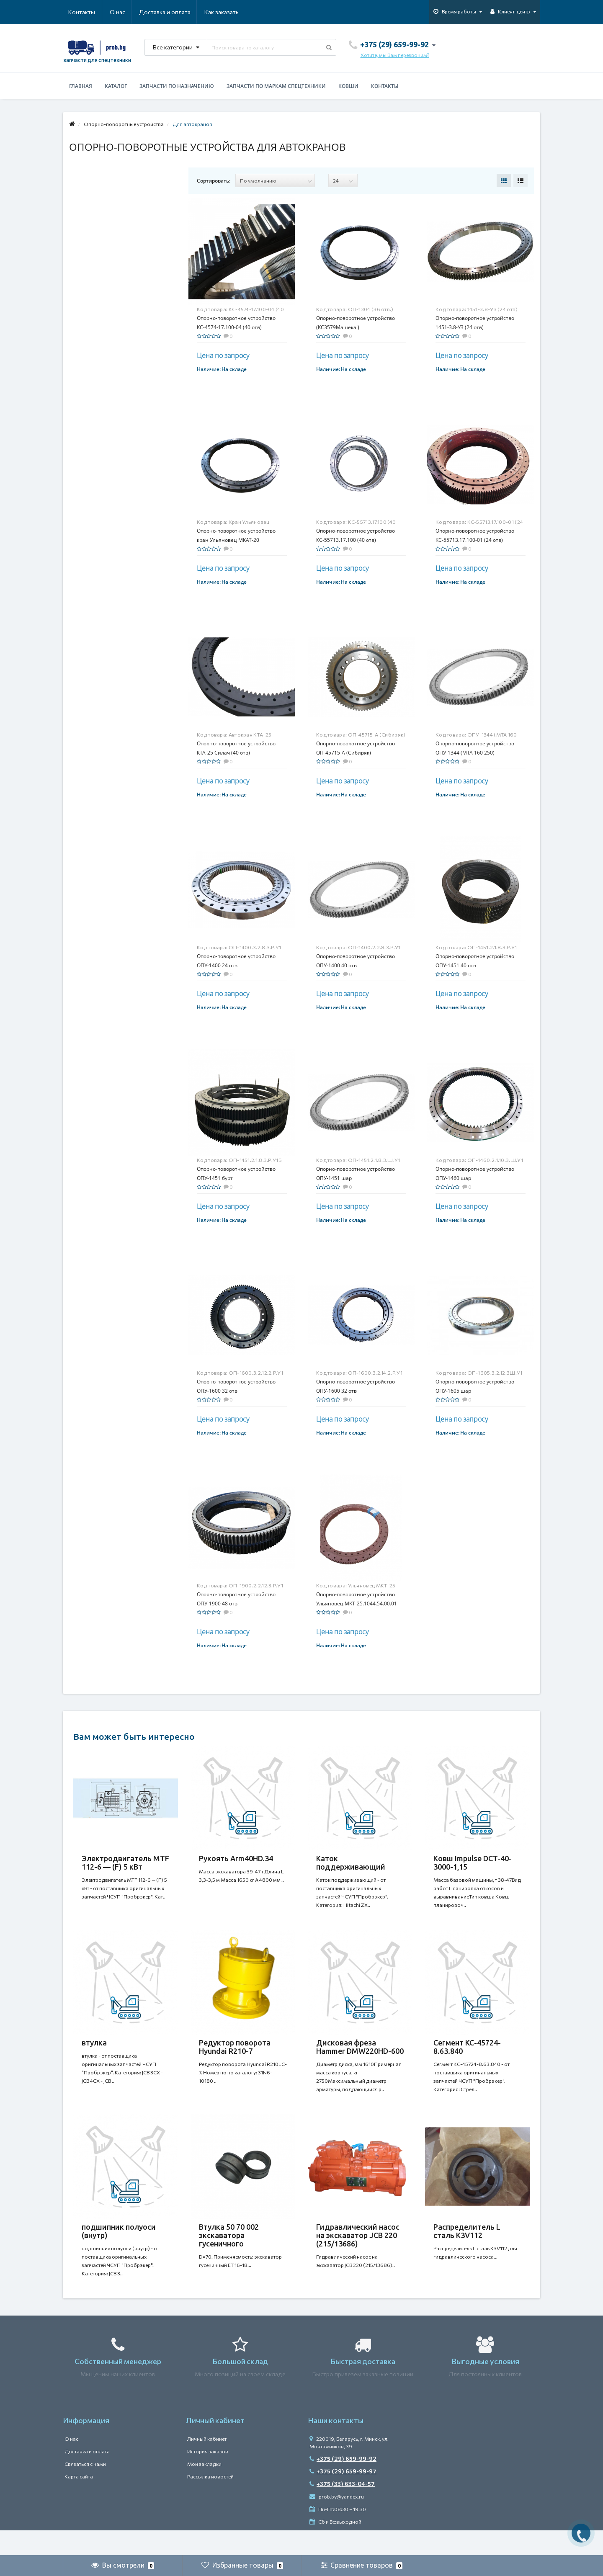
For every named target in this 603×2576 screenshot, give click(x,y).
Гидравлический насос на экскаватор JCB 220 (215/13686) (357, 2251)
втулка (94, 2051)
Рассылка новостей (210, 2501)
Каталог (116, 86)
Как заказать (182, 11)
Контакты (227, 11)
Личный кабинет (207, 2464)
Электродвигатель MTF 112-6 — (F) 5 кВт (125, 1862)
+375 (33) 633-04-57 (342, 2508)
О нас (76, 11)
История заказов (207, 2476)
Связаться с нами (85, 2489)
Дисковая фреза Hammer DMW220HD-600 (360, 2055)
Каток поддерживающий (350, 1862)
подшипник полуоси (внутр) (119, 2247)
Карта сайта (78, 2501)
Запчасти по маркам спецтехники (276, 86)
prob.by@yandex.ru (336, 2521)
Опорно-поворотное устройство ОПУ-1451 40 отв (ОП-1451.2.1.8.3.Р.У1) (475, 965)
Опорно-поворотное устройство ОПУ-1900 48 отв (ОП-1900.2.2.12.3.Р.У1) (236, 1603)
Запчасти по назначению (176, 86)
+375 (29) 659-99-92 (342, 2483)
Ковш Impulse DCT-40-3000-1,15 (472, 1862)
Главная (80, 86)
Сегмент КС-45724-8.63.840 (467, 2055)
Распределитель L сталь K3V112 (466, 2247)
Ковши (348, 86)
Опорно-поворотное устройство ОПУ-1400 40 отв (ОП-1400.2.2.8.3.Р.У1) (355, 965)
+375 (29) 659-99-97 (342, 2496)
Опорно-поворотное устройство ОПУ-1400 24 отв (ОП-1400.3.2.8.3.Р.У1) (236, 965)
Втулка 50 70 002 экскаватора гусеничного (229, 2251)
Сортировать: (213, 180)
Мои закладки (204, 2489)
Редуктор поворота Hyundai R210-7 (235, 2055)
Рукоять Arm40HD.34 (236, 1858)
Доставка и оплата (124, 11)
